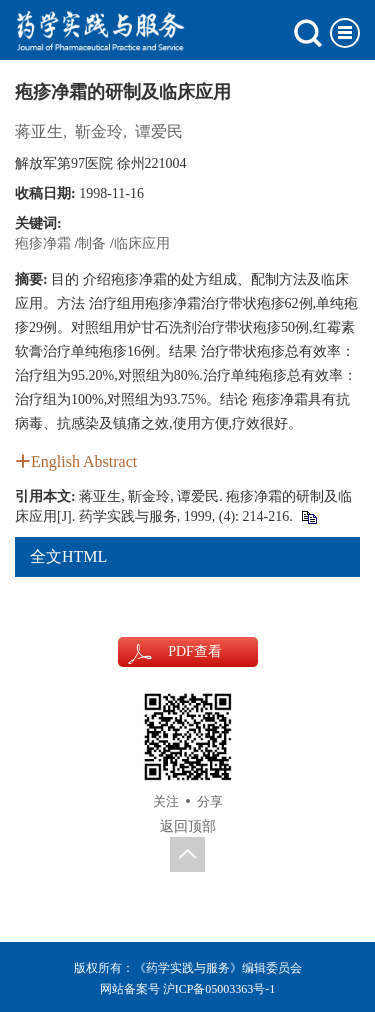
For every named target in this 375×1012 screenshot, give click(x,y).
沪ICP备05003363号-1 (219, 989)
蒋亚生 (39, 131)
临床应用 (142, 243)
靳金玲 (99, 131)
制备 (92, 243)
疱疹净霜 (43, 243)
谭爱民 (159, 131)
